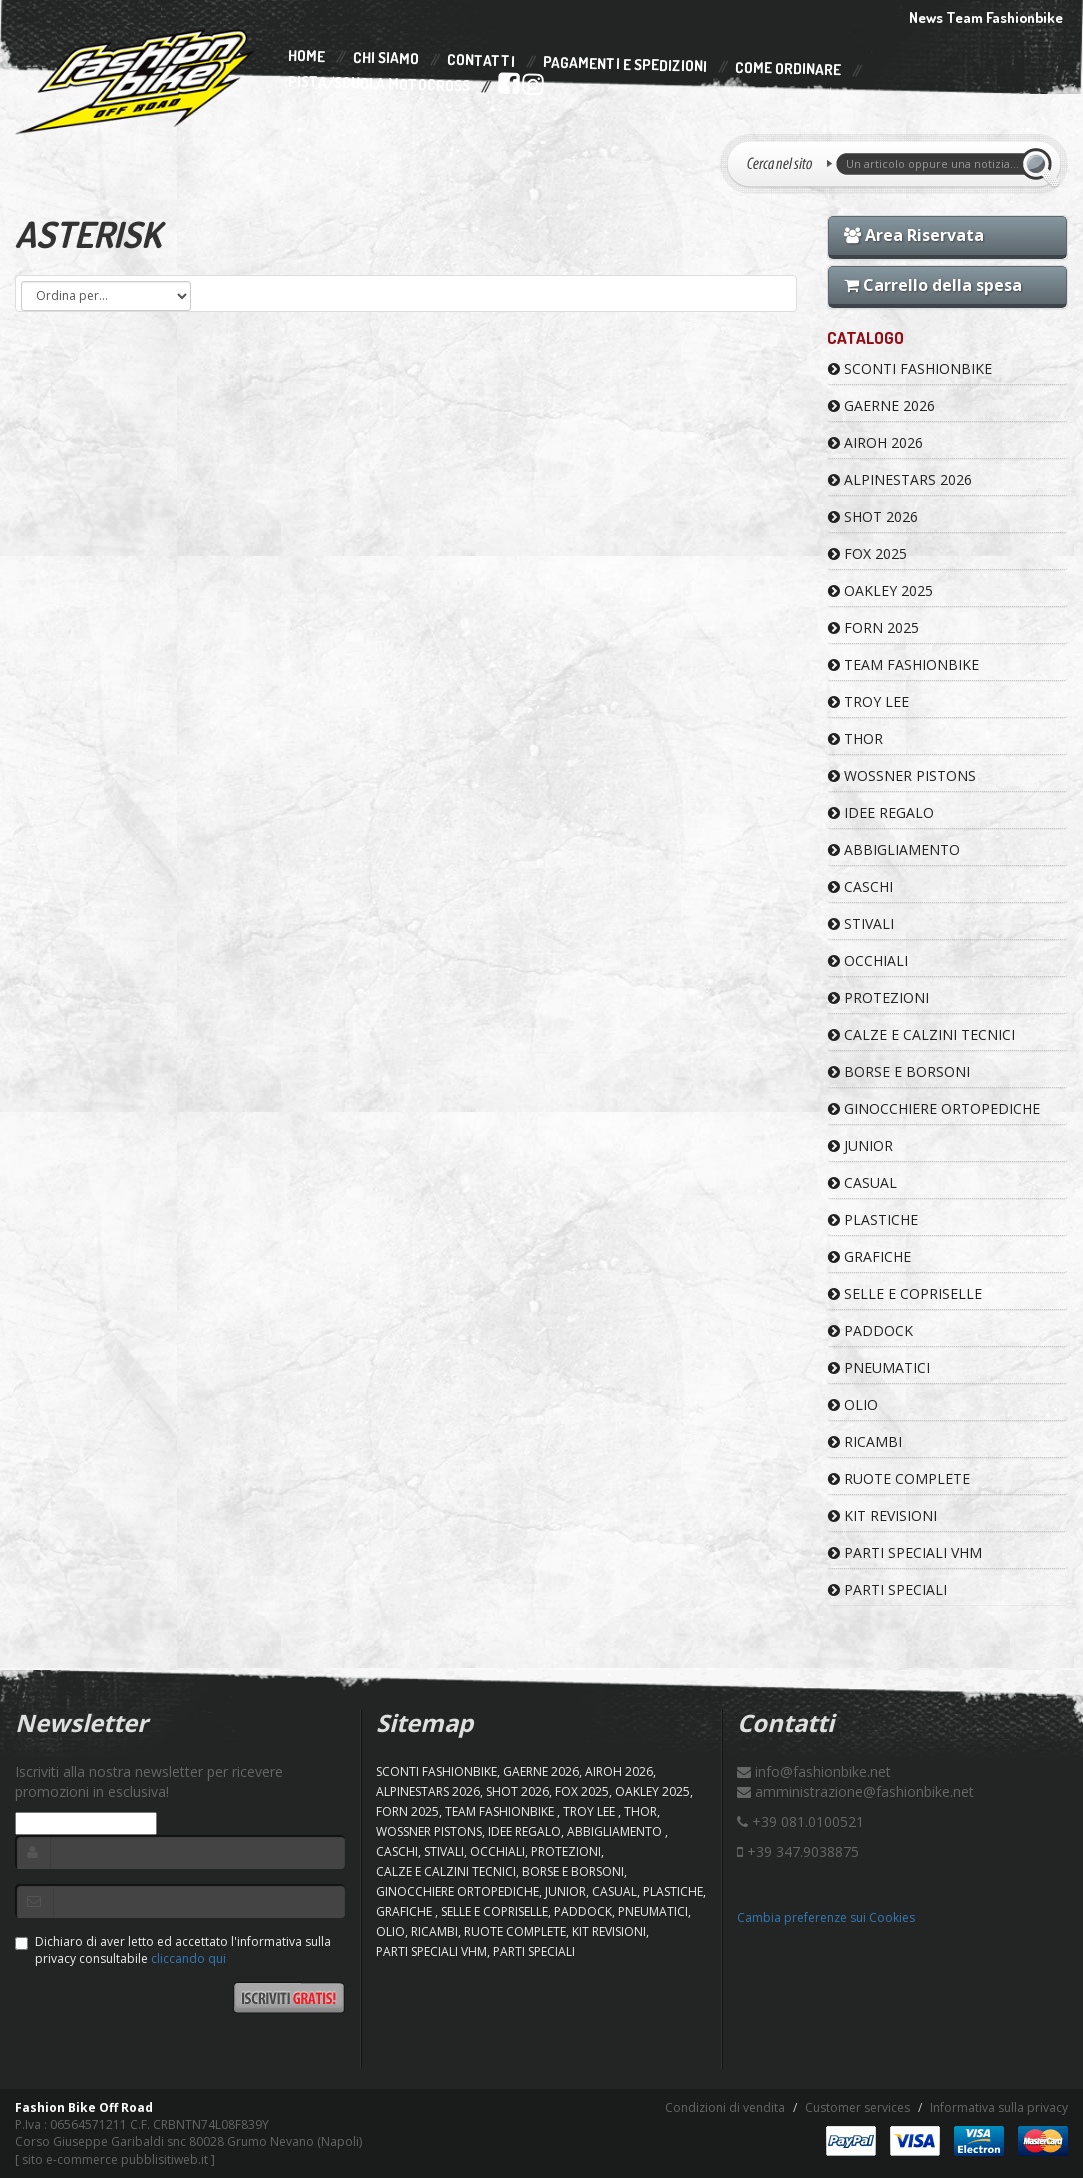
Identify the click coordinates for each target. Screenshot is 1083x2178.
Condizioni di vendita (725, 2107)
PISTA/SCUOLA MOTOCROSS (378, 85)
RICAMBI (865, 1441)
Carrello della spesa (933, 285)
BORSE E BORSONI (899, 1071)
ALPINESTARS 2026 (900, 479)
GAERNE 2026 (881, 405)
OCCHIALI (868, 960)
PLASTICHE (873, 1219)
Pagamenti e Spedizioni (625, 64)
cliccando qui (188, 1958)
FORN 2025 (873, 627)
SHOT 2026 (873, 516)
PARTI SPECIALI (887, 1589)
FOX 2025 (867, 553)
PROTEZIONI (878, 997)
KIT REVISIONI (882, 1515)
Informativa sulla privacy (999, 2107)
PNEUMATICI (879, 1367)
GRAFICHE (869, 1256)
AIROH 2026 (875, 442)
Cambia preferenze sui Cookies (826, 1917)
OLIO (853, 1404)
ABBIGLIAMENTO (894, 849)
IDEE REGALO (881, 812)
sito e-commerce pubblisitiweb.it (115, 2159)
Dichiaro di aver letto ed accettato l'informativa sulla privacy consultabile (173, 1950)
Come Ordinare (788, 69)
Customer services (857, 2107)
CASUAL (862, 1182)
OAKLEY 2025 (880, 590)
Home (306, 56)
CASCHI (860, 886)
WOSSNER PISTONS (902, 775)
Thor (855, 738)
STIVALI (861, 923)
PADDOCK (870, 1330)
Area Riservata (914, 235)
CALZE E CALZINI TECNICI (921, 1034)
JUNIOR (860, 1145)
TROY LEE (868, 701)
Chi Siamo (386, 58)
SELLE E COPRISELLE (905, 1293)
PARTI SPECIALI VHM (905, 1552)
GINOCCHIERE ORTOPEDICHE (934, 1108)
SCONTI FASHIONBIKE (910, 368)
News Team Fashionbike (986, 17)
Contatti (481, 60)
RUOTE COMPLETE (899, 1478)
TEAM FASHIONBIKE (903, 664)
